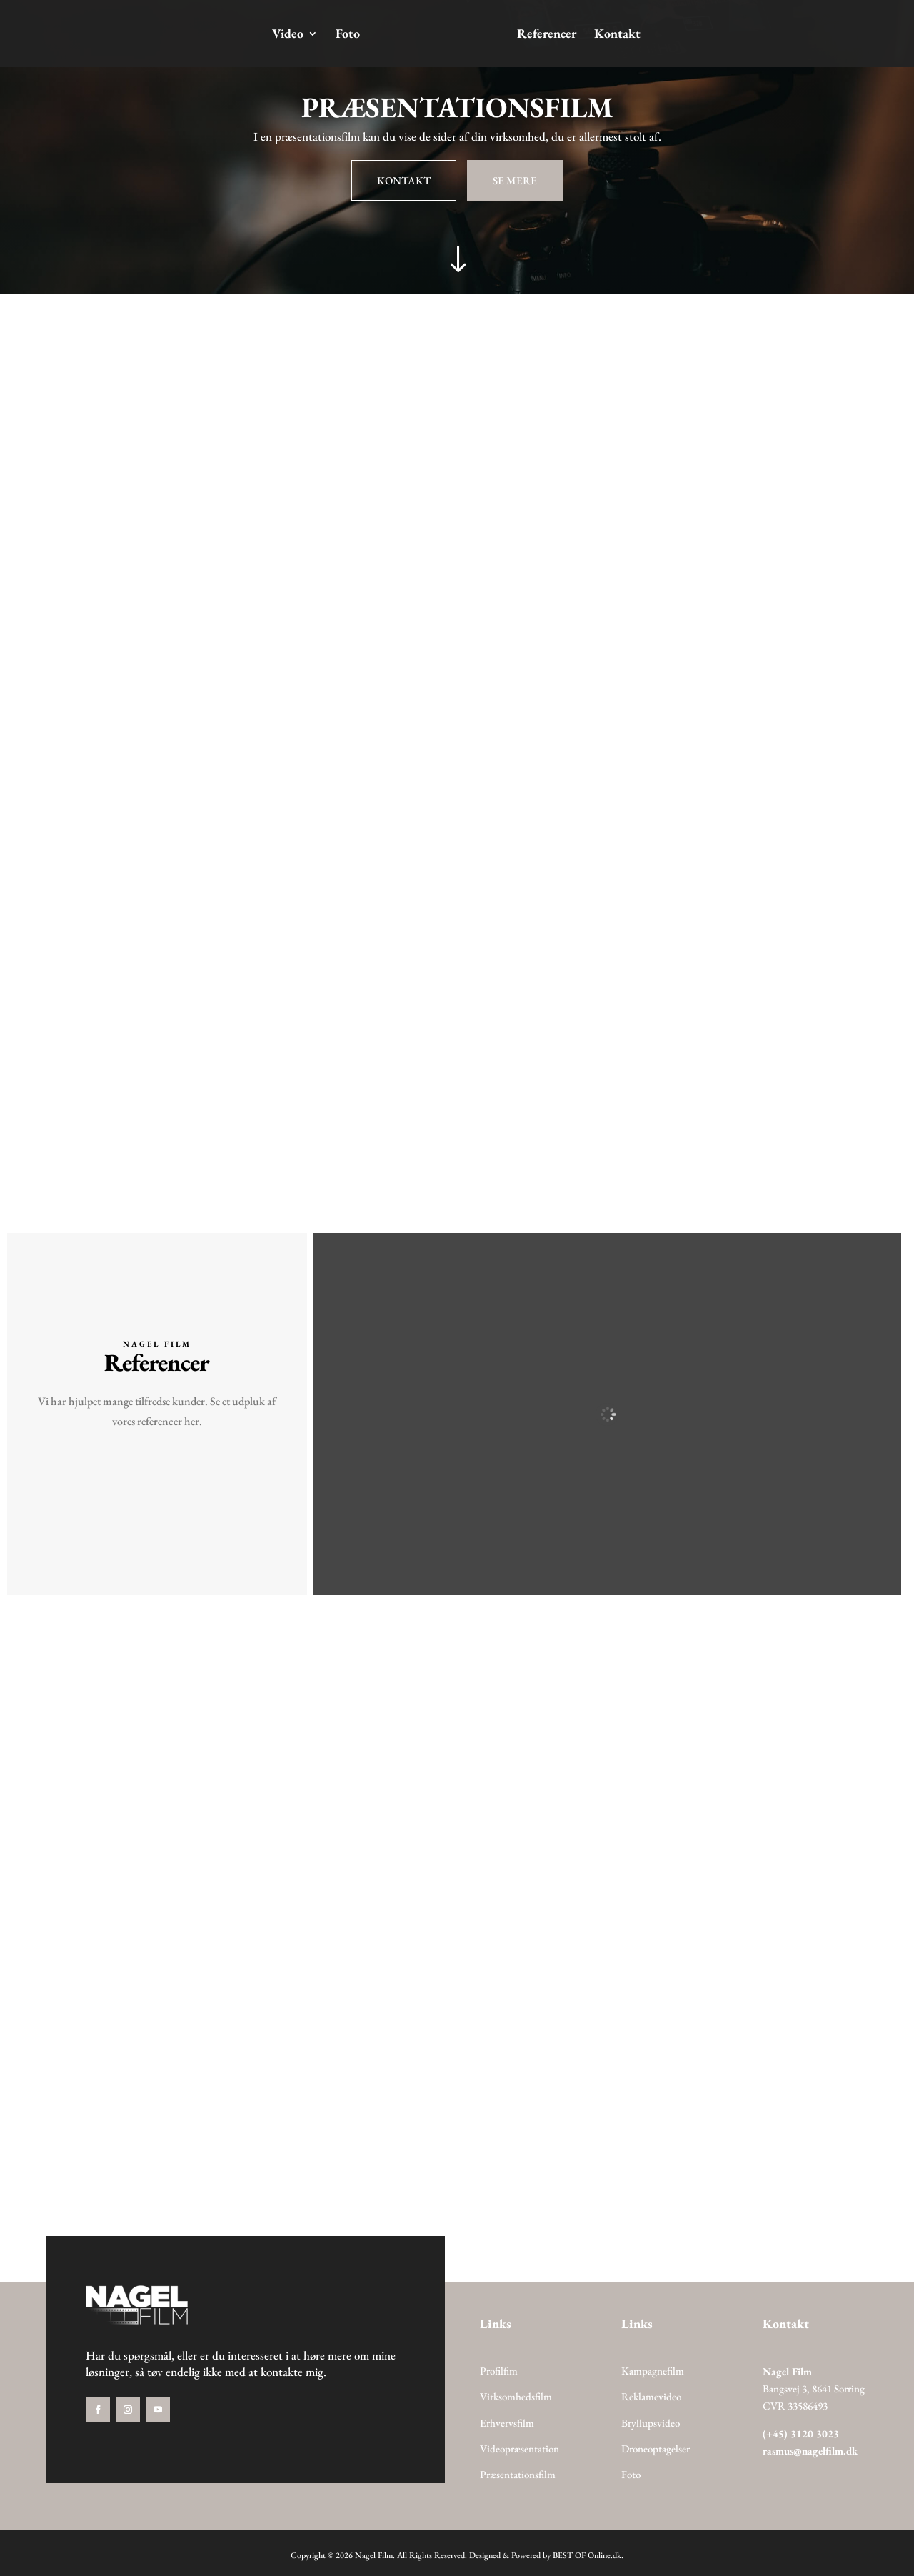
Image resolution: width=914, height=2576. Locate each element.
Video (289, 35)
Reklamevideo (651, 2396)
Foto (349, 35)
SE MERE (515, 180)
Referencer (545, 35)
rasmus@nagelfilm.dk (810, 2450)
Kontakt (616, 35)
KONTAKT (404, 180)
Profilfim (499, 2370)
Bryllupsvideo (650, 2423)
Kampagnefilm (652, 2370)
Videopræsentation (519, 2448)
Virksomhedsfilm (516, 2396)
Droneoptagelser (655, 2448)
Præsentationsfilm (518, 2474)
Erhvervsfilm (507, 2423)
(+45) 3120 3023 (801, 2433)
